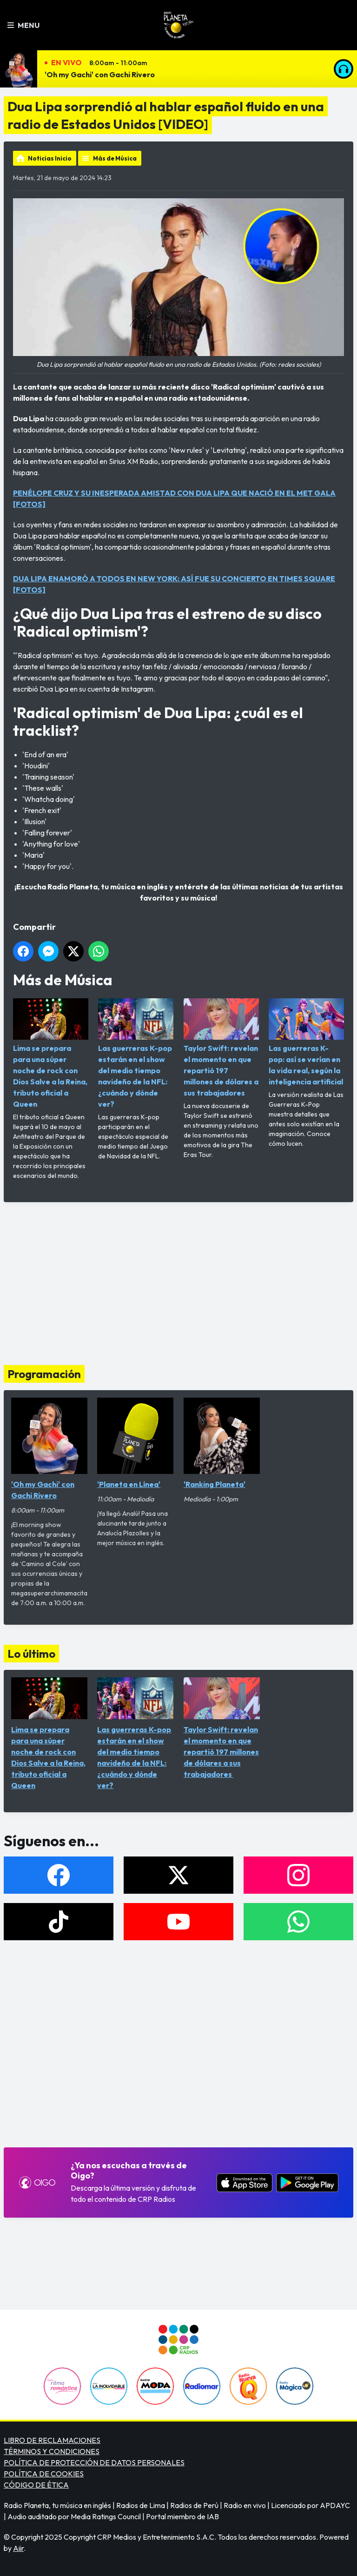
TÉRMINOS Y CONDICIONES (51, 2451)
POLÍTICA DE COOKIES (44, 2473)
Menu (23, 25)
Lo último (31, 1654)
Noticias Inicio (50, 158)
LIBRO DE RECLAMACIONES (52, 2440)
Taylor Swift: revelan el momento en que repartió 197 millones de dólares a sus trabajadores (221, 1047)
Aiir (18, 2548)
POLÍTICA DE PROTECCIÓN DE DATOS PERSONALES (94, 2462)
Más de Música (115, 158)
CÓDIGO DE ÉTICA (36, 2484)
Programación (44, 1374)
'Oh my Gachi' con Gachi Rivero (100, 74)
